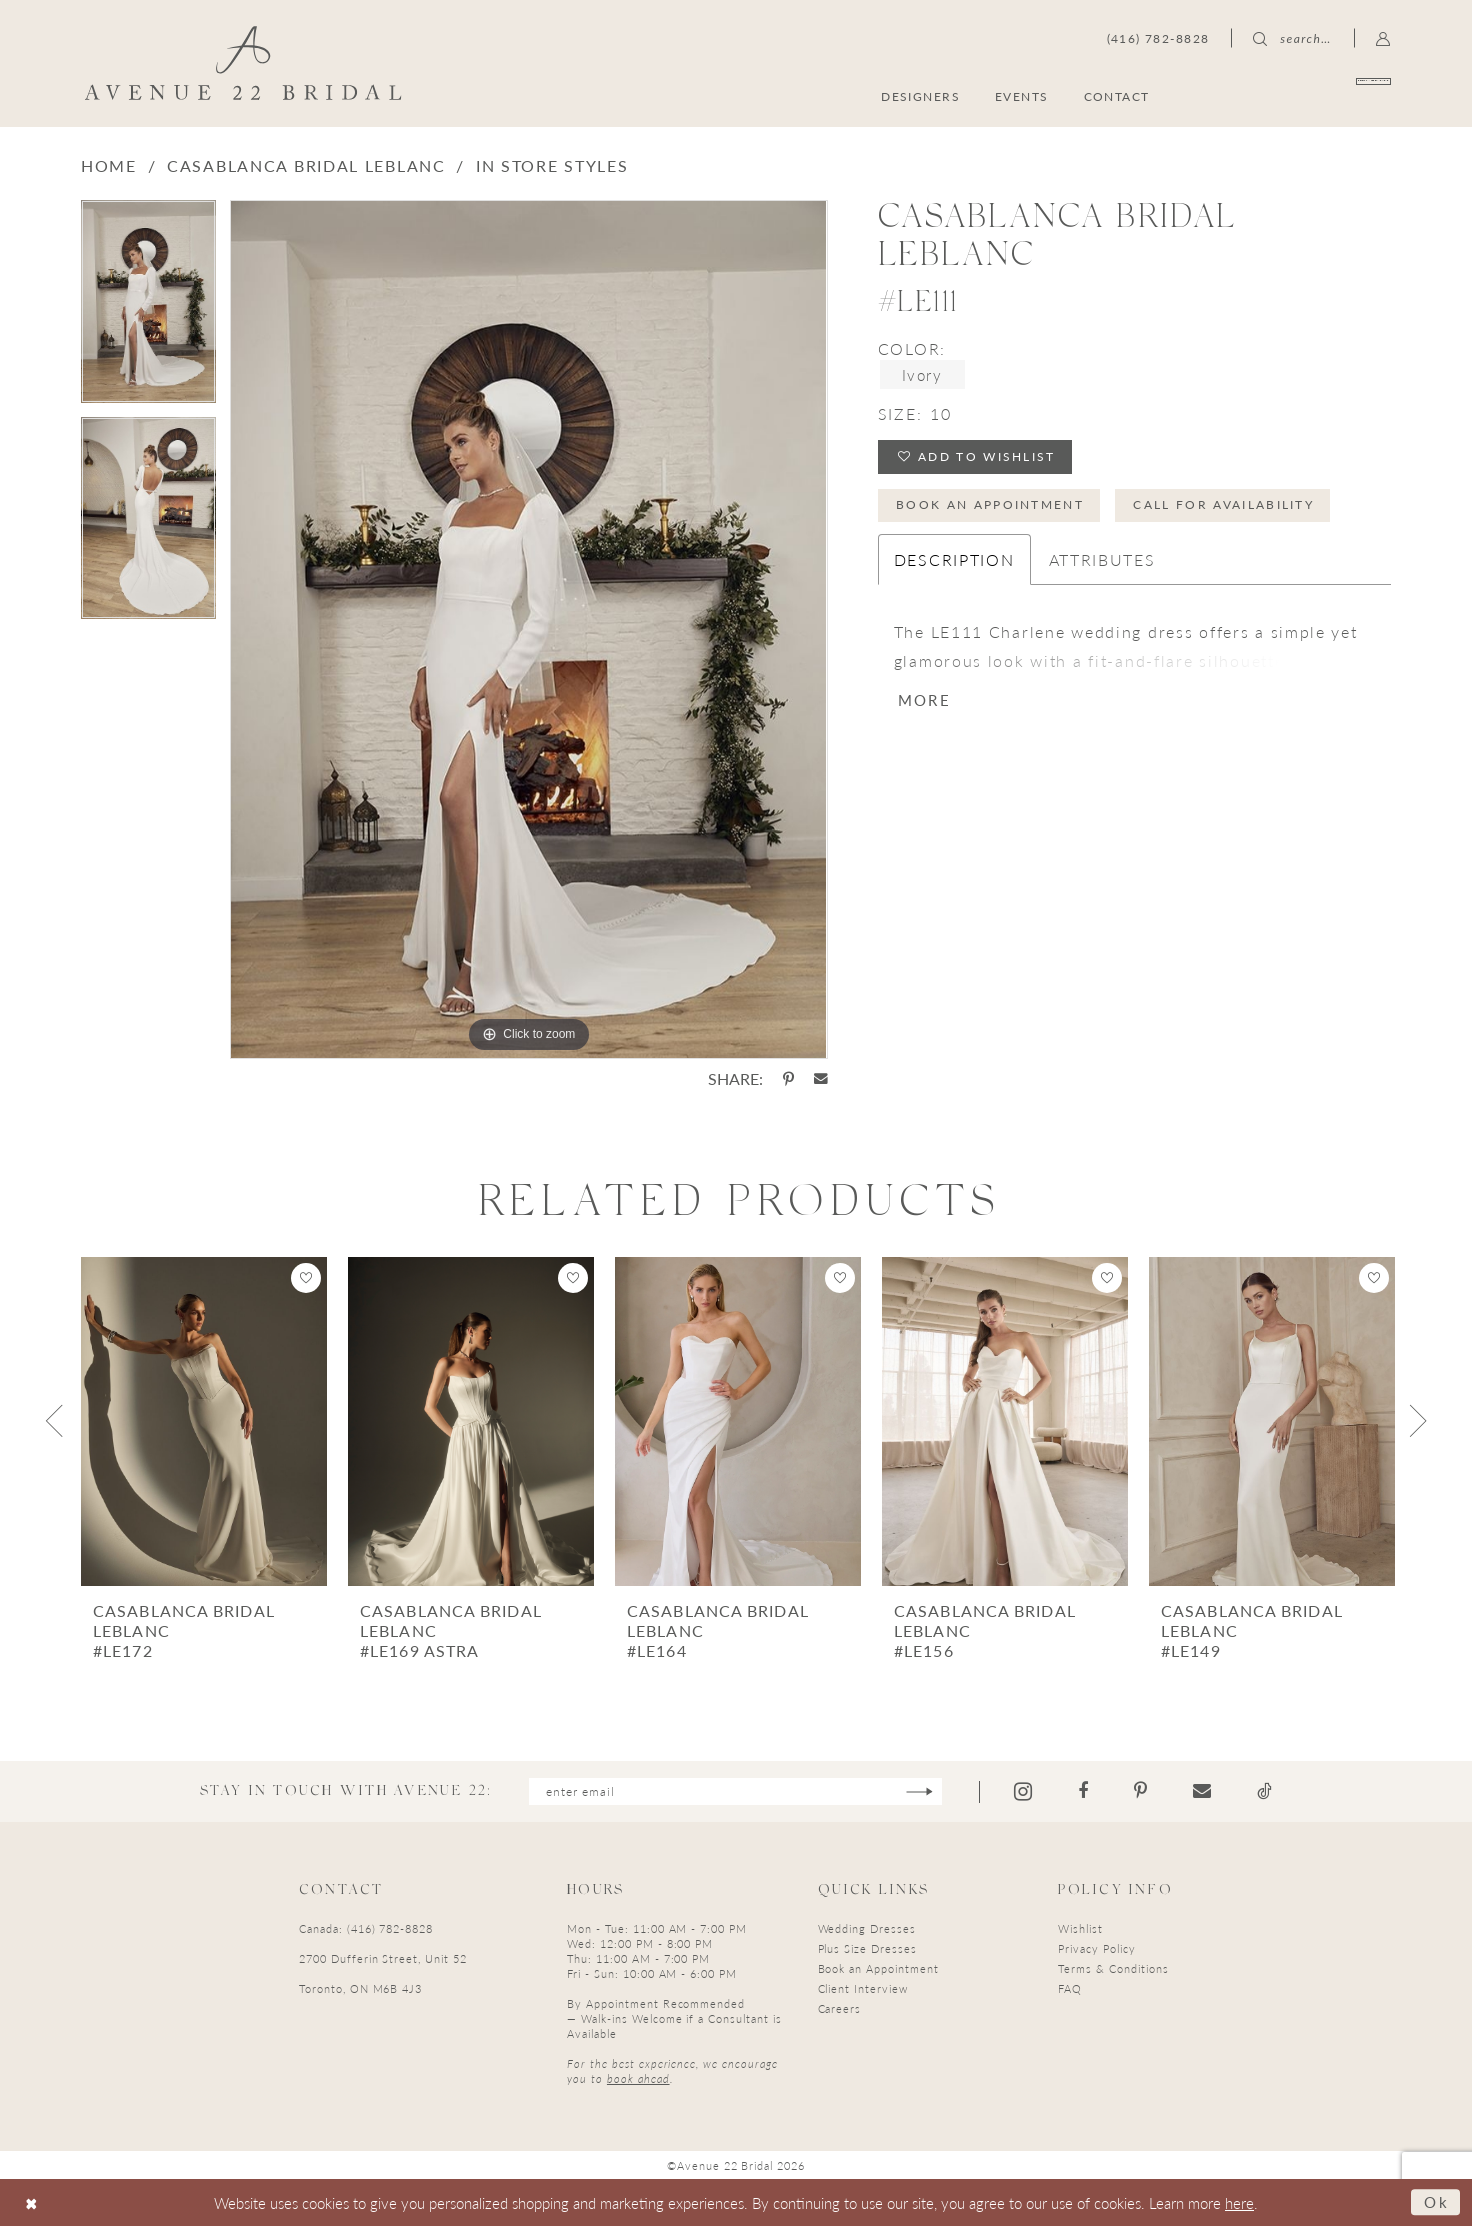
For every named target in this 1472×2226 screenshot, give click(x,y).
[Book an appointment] (1294, 95)
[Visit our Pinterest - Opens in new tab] (1140, 1791)
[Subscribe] (919, 1791)
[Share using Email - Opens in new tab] (821, 1079)
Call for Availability (1223, 504)
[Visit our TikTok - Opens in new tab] (1264, 1791)
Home (109, 165)
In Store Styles (552, 165)
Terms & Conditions (1113, 1968)
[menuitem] (1294, 95)
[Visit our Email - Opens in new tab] (1202, 1791)
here (1239, 2202)
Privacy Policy (1096, 1948)
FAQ (1070, 1988)
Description (954, 559)
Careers (840, 2008)
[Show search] (1292, 38)
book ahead (638, 2078)
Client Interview (863, 1988)
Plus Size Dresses (867, 1948)
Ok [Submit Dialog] (1437, 2201)
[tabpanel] (148, 308)
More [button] (924, 699)
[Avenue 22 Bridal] (243, 63)
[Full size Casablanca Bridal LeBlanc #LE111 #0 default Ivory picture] (528, 629)
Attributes (1102, 559)
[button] (1383, 38)
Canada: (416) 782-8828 (366, 1928)
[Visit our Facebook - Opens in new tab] (1083, 1791)
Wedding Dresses (867, 1928)
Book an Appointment (990, 504)
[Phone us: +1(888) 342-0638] (1158, 38)
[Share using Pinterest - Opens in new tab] (788, 1079)
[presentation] (204, 1421)
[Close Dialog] (31, 2202)
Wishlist (1080, 1928)
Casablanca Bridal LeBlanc (306, 165)
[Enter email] (735, 1791)
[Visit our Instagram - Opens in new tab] (1023, 1791)
